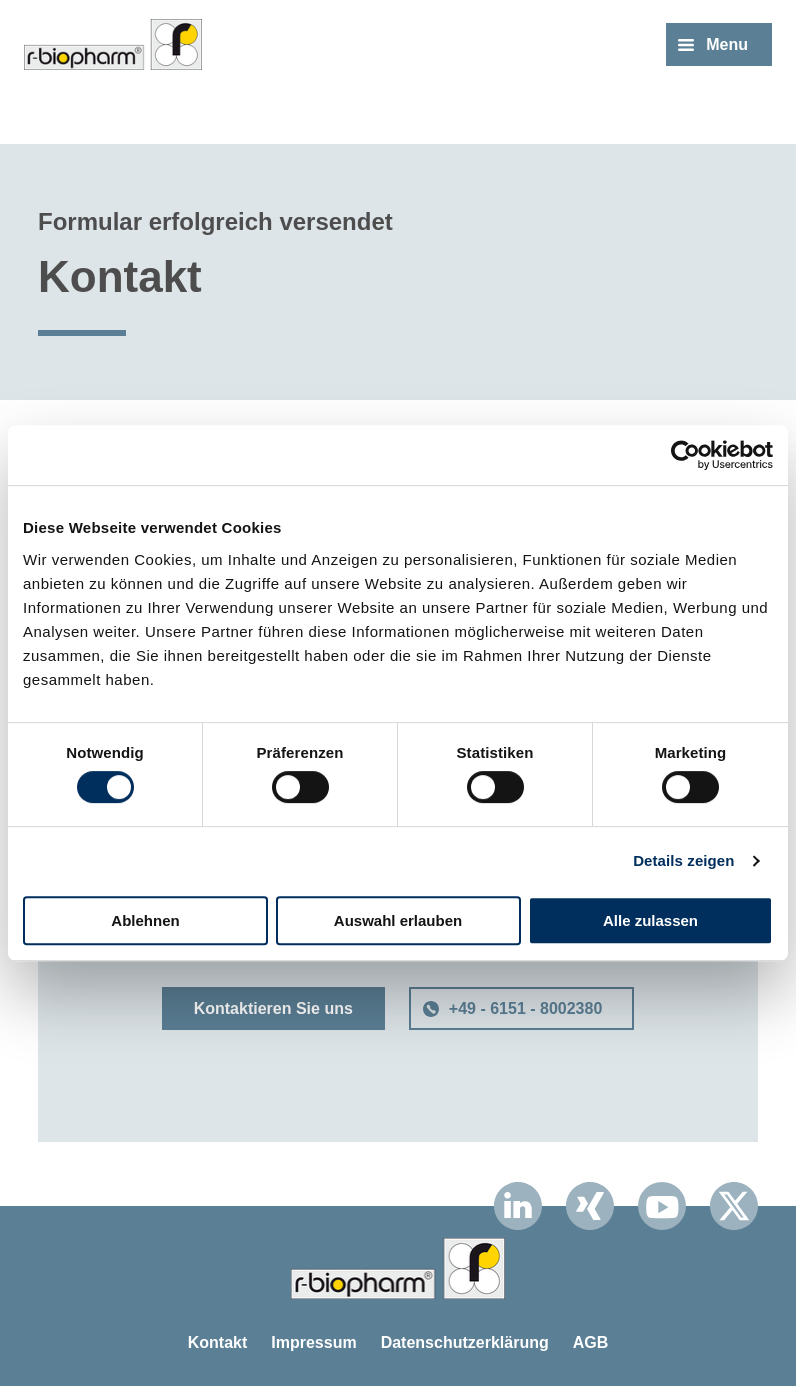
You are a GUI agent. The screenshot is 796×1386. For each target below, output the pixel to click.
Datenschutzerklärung (465, 1342)
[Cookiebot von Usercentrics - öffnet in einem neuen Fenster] (685, 455)
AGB (591, 1342)
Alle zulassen (650, 920)
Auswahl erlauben (398, 920)
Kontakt (218, 1342)
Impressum (313, 1342)
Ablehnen (145, 920)
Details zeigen (683, 860)
